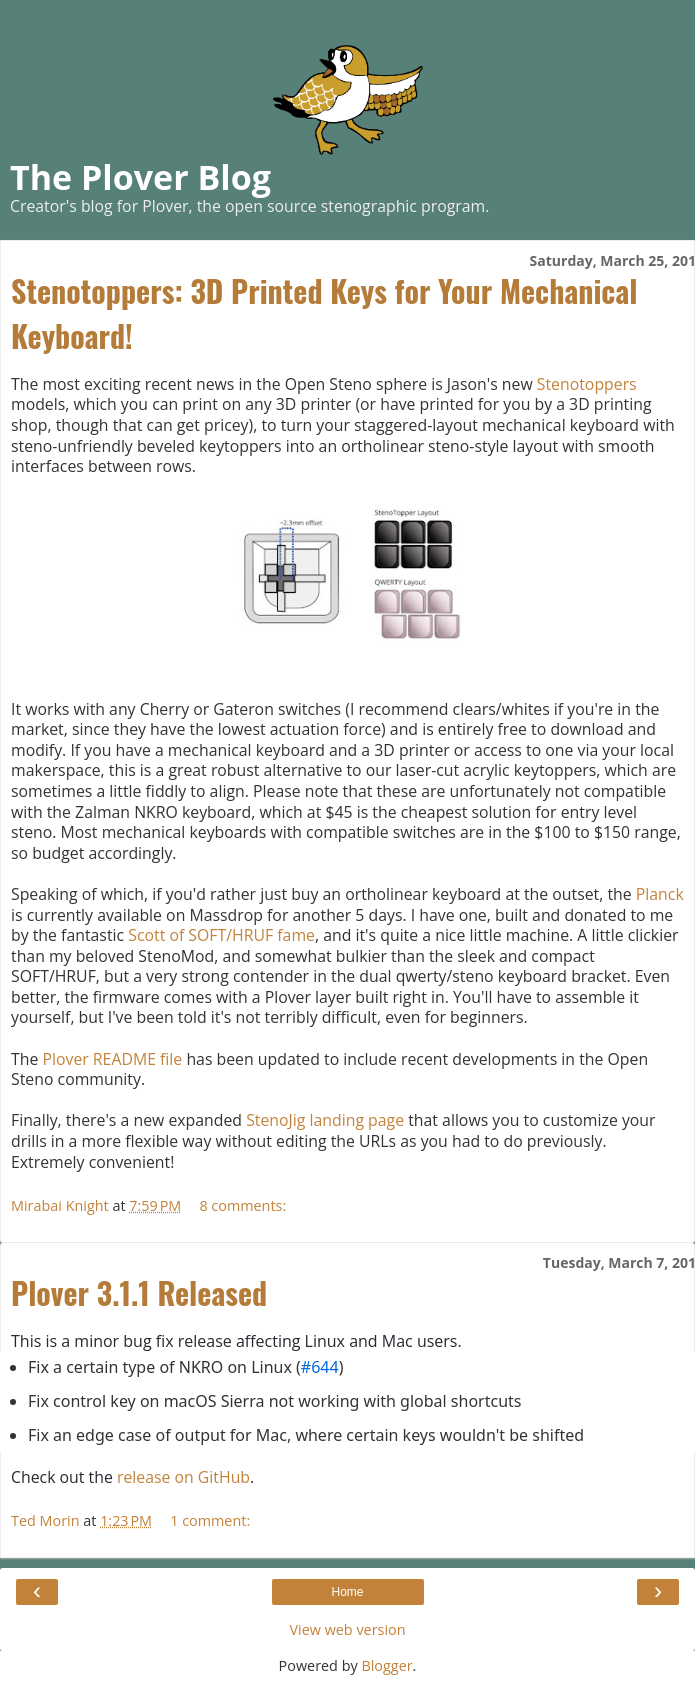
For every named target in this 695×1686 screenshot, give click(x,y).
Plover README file (112, 1059)
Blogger (386, 1665)
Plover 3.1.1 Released (139, 1292)
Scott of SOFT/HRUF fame (221, 935)
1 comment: (210, 1520)
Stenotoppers (587, 384)
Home (347, 1592)
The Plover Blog (140, 177)
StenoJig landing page (325, 1120)
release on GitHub (183, 1477)
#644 (320, 1367)
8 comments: (242, 1205)
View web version (347, 1629)
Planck (660, 894)
